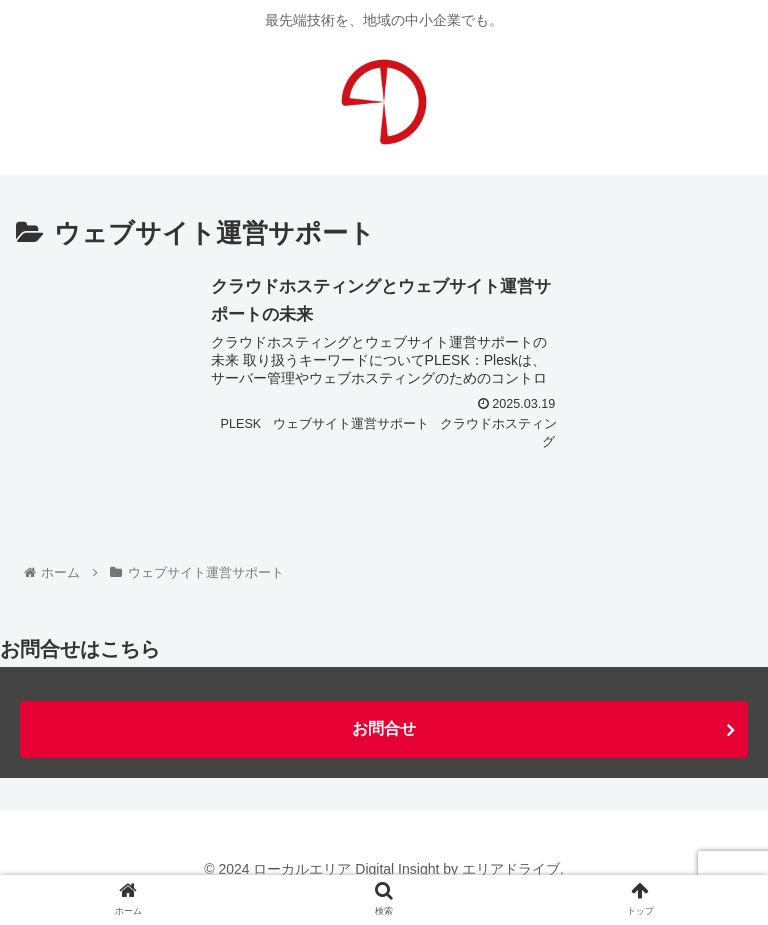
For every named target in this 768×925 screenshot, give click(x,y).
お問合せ (384, 728)
